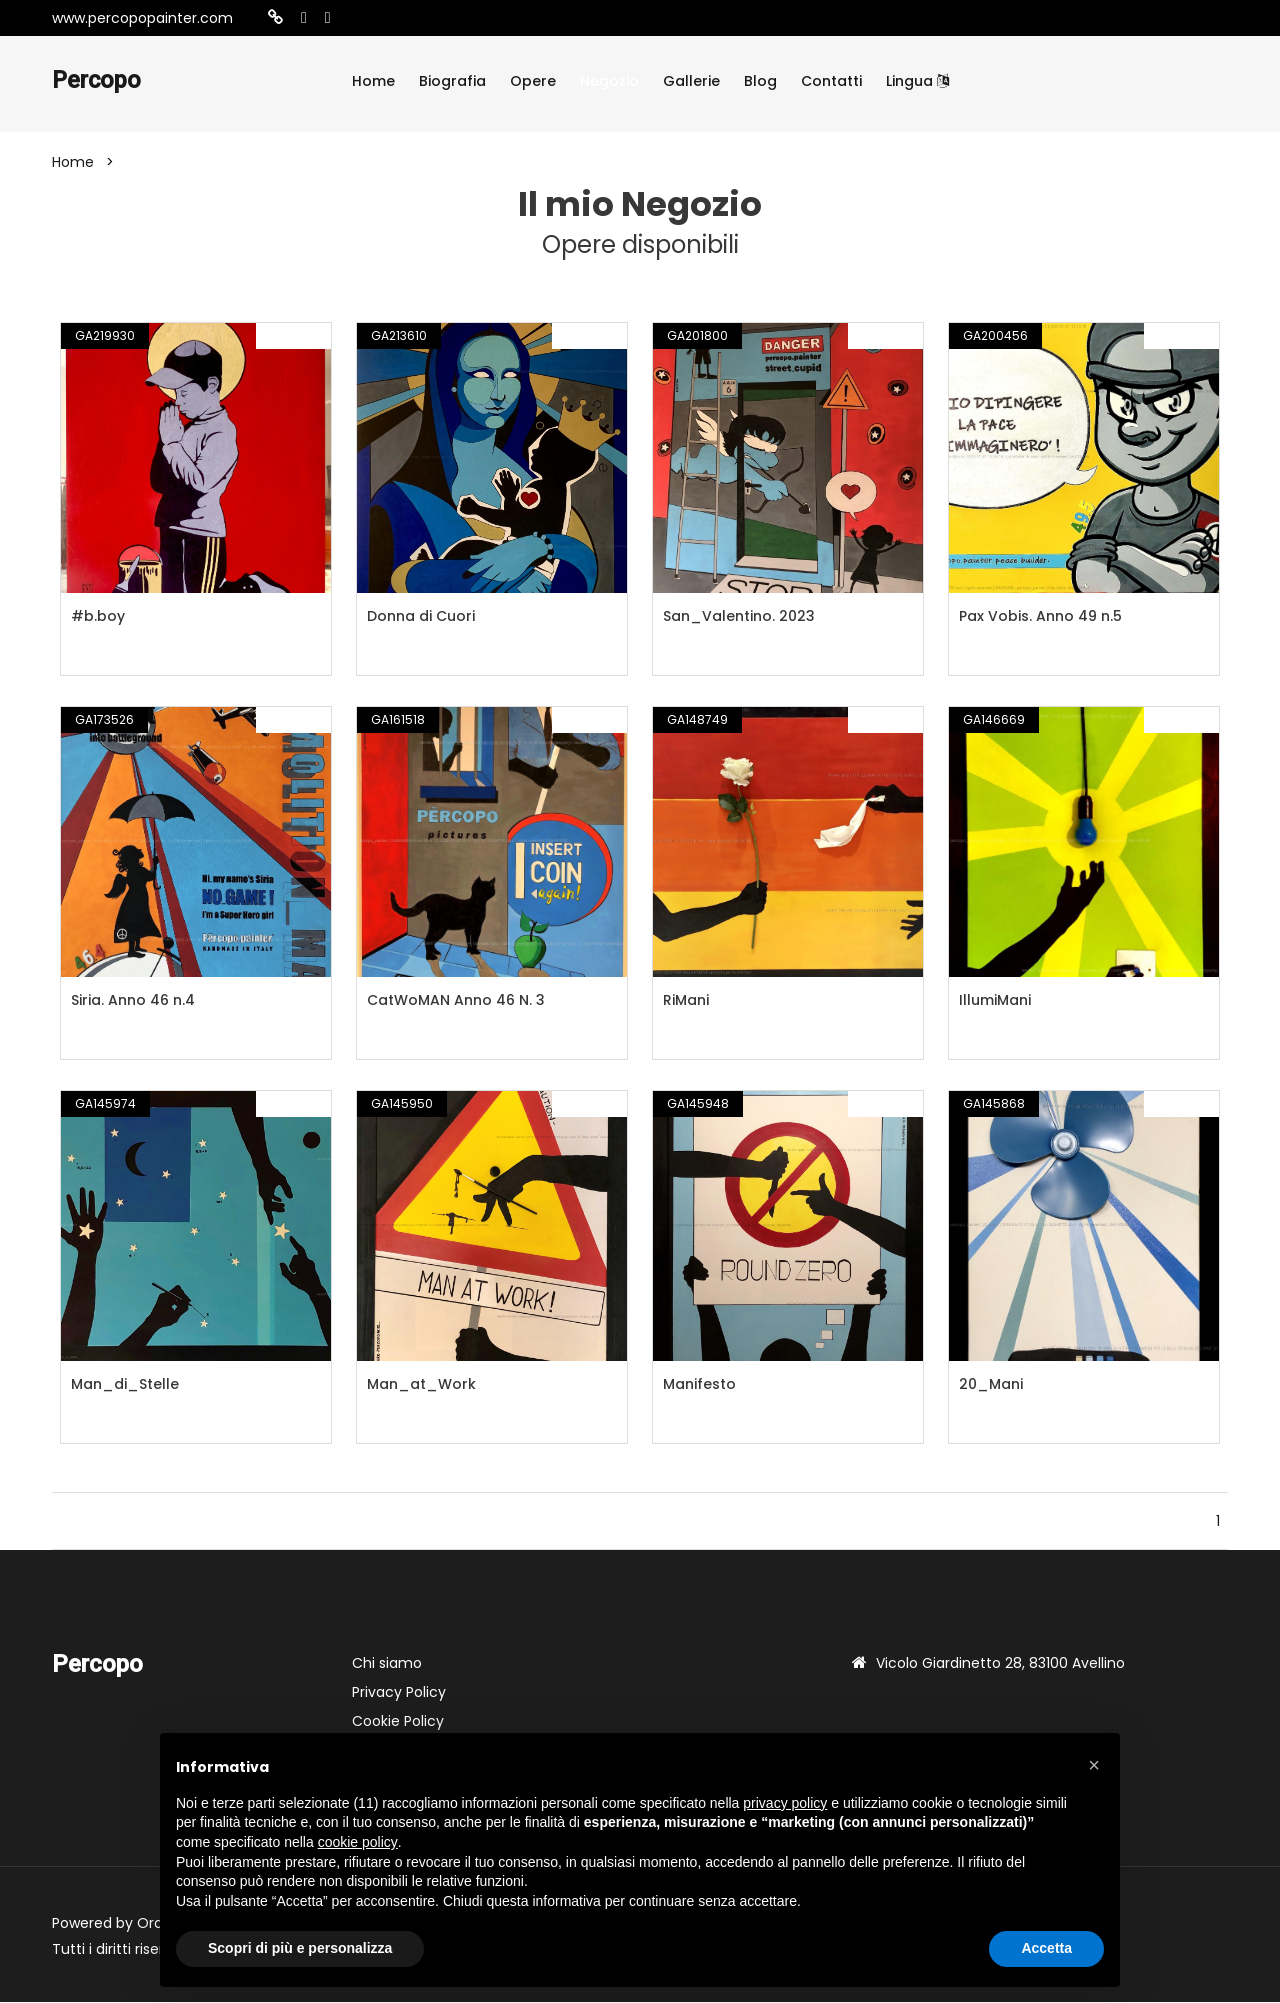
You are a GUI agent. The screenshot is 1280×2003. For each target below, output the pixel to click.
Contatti (831, 81)
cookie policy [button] (358, 1842)
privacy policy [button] (785, 1803)
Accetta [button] (1046, 1948)
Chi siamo (387, 1664)
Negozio (609, 81)
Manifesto (699, 1385)
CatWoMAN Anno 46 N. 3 (456, 1001)
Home (373, 81)
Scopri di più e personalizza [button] (300, 1948)
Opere (533, 81)
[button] (1094, 1765)
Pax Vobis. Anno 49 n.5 (1040, 617)
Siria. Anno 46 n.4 (133, 1001)
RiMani (686, 1001)
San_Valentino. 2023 (739, 617)
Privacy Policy (399, 1693)
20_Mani (991, 1385)
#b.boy (98, 617)
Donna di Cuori (421, 617)
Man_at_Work (421, 1385)
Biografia (452, 81)
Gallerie (691, 81)
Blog (760, 81)
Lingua (917, 81)
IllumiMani (995, 1001)
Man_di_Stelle (125, 1385)
